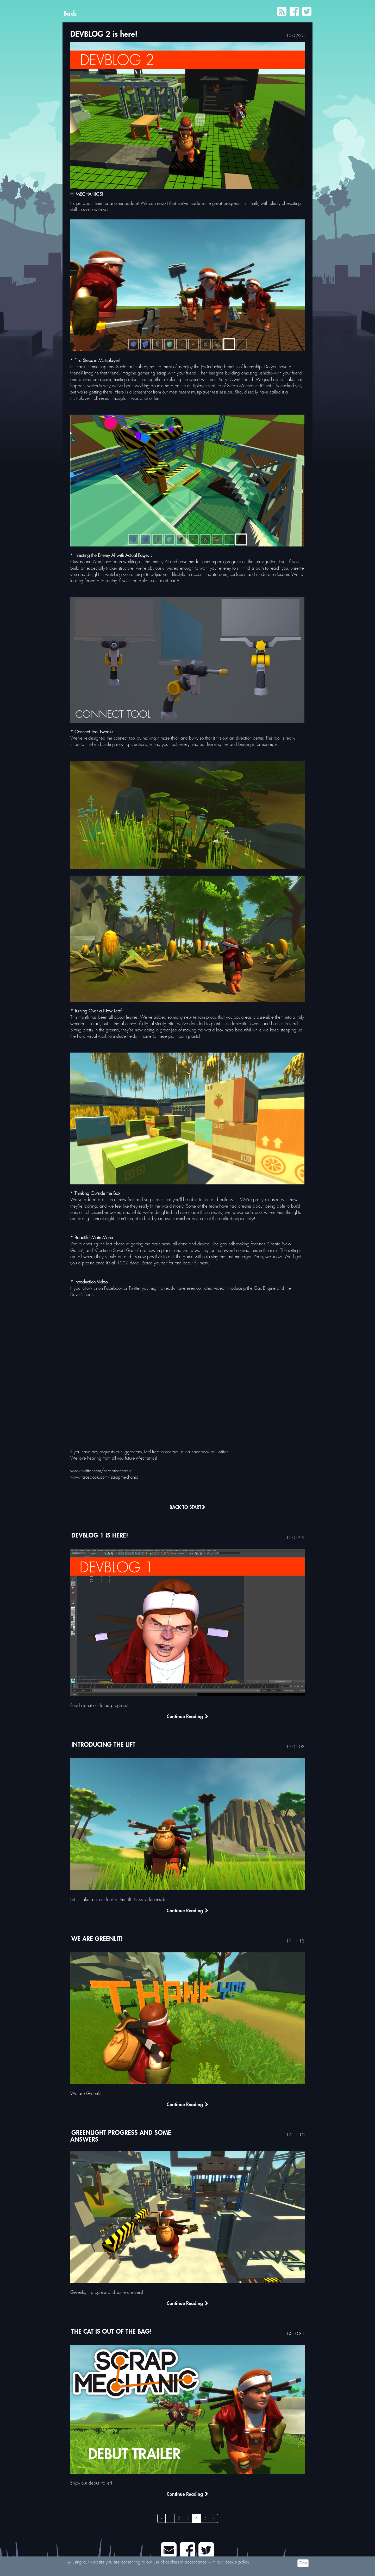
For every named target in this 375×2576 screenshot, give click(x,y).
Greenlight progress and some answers (120, 2136)
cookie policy (237, 2562)
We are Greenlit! (97, 1939)
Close (303, 2563)
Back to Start (187, 1508)
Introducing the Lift (103, 1745)
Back (70, 13)
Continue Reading (187, 1717)
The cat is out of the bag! (111, 2331)
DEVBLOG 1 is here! (99, 1535)
